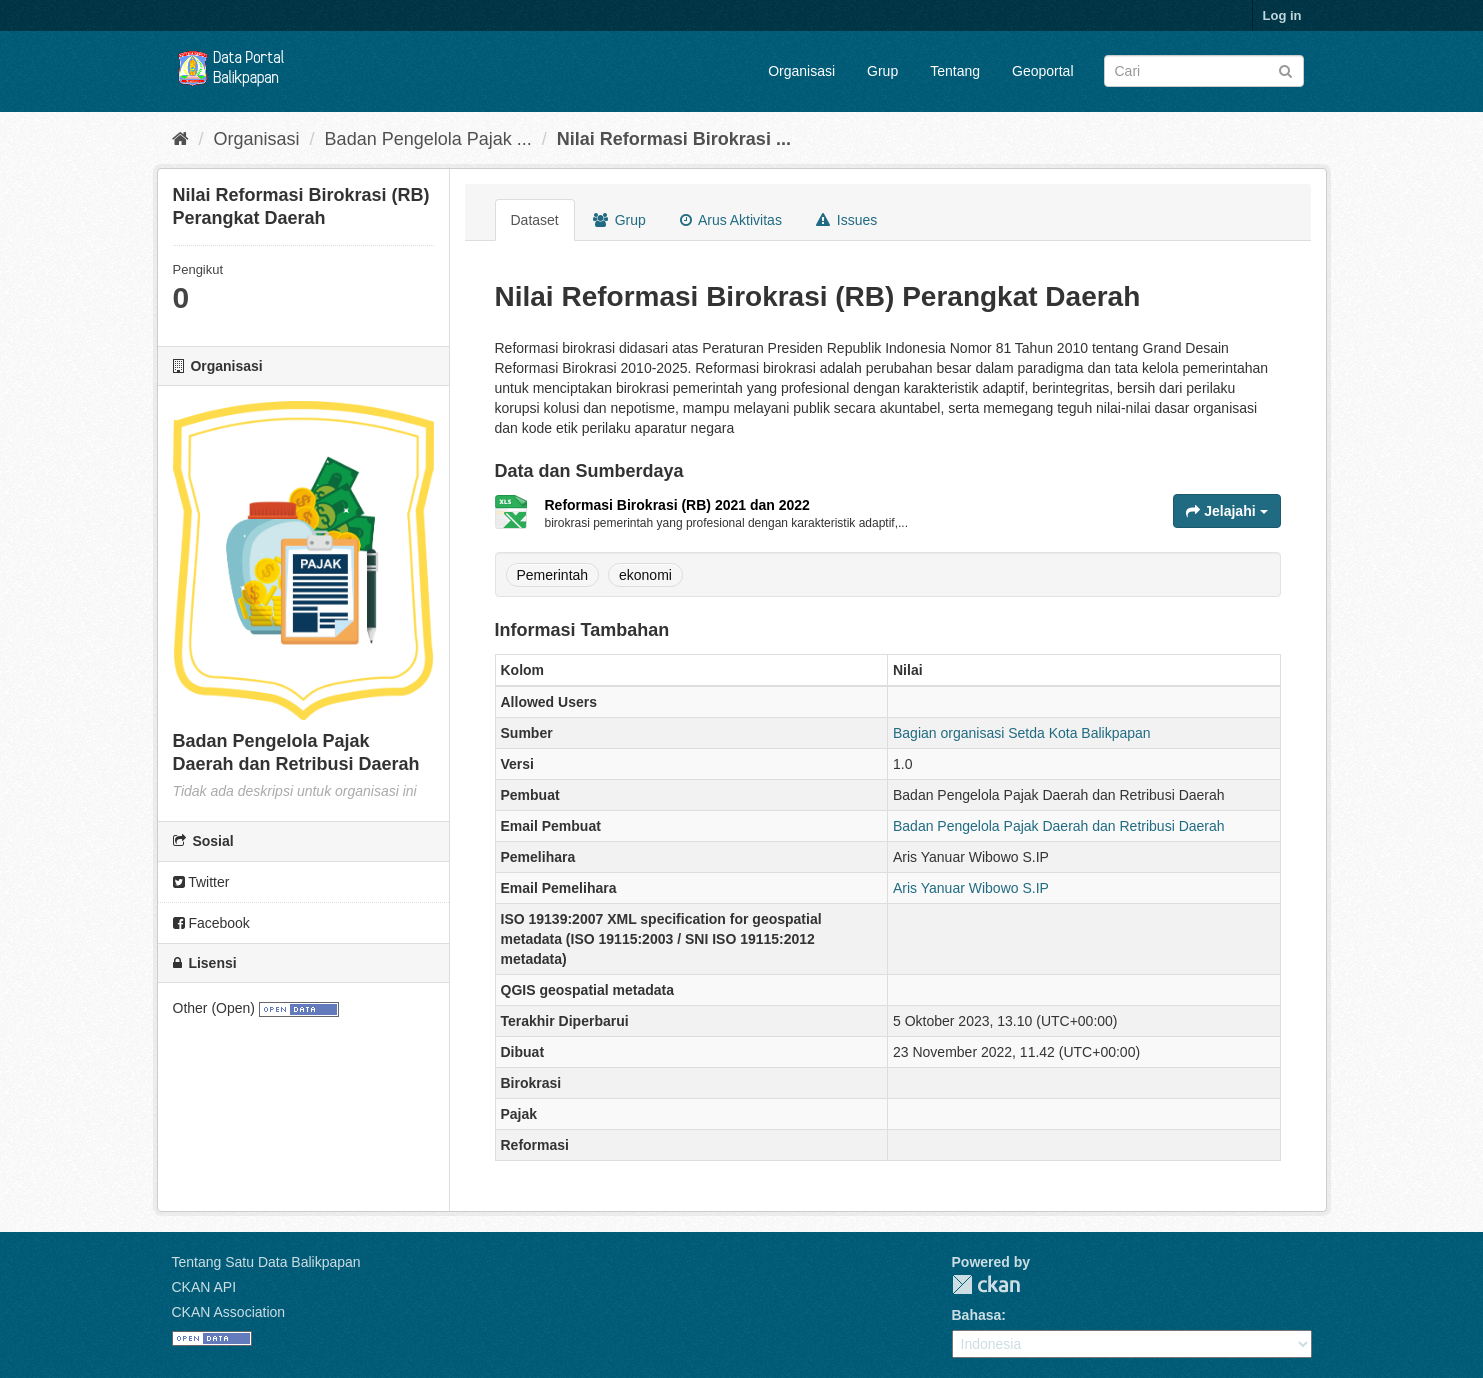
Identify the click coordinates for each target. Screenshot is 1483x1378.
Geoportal (1042, 71)
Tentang (955, 71)
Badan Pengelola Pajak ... (428, 139)
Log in (1282, 15)
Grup (882, 71)
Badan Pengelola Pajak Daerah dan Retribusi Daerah (1059, 826)
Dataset (535, 220)
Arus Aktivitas (731, 220)
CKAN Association (229, 1312)
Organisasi (801, 71)
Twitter (201, 882)
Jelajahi (1226, 511)
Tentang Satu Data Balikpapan (266, 1262)
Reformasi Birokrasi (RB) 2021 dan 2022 (677, 505)
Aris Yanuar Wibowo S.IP (971, 888)
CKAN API (204, 1287)
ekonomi (645, 575)
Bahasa (977, 1315)
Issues (846, 220)
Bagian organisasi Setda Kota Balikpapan (1022, 733)
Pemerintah (553, 575)
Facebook (211, 923)
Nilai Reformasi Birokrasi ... (674, 139)
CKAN (986, 1284)
